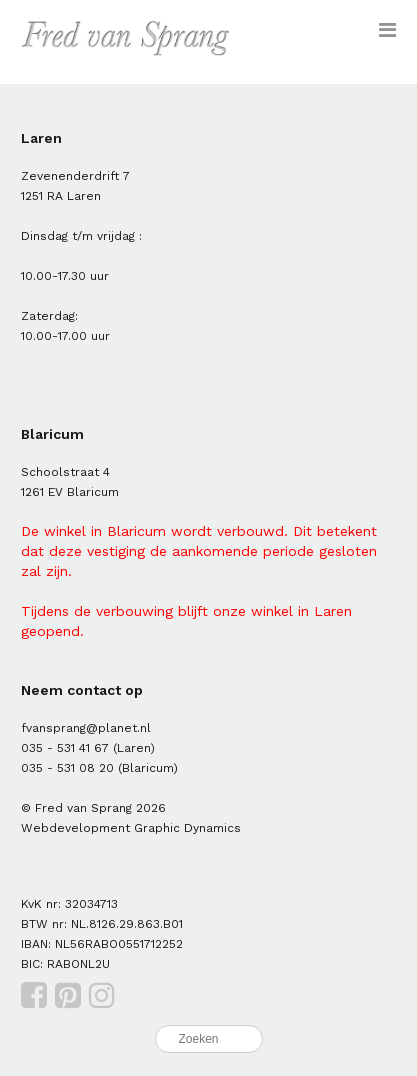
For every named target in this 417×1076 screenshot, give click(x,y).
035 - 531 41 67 (65, 748)
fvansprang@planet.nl (86, 728)
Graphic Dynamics (187, 828)
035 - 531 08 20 (67, 768)
